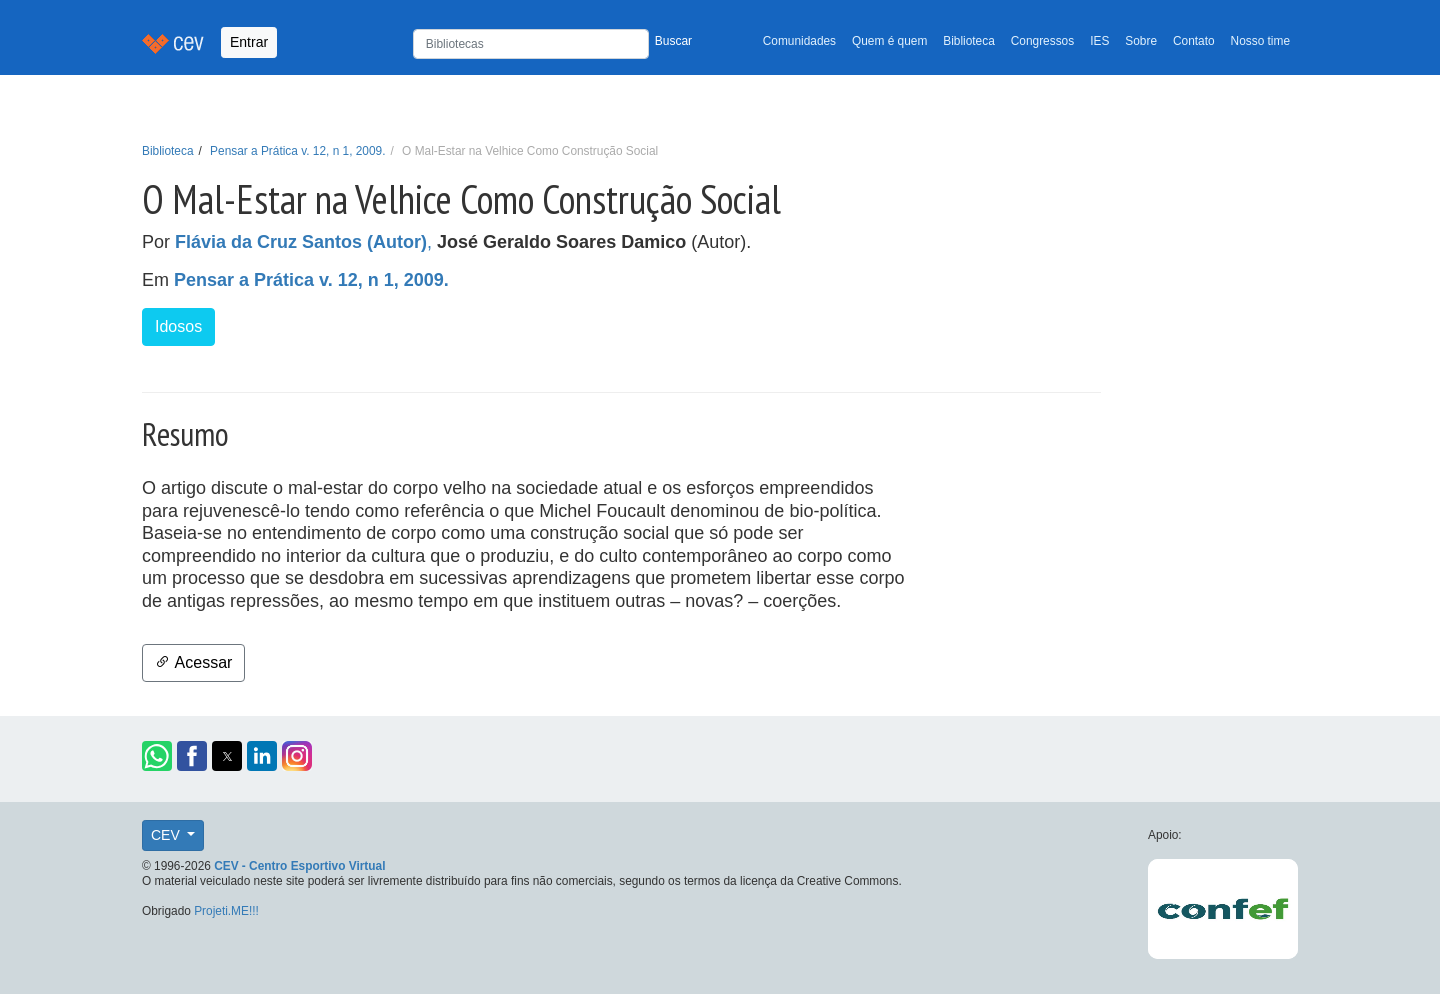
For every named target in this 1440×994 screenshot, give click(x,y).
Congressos (1042, 41)
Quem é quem (889, 41)
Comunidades (799, 41)
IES (1099, 41)
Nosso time (1260, 41)
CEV (167, 835)
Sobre (1141, 41)
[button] (157, 756)
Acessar (193, 662)
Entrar (249, 42)
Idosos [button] (178, 326)
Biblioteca (969, 41)
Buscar (673, 41)
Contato (1194, 41)
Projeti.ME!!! (226, 911)
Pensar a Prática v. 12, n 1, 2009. (297, 151)
